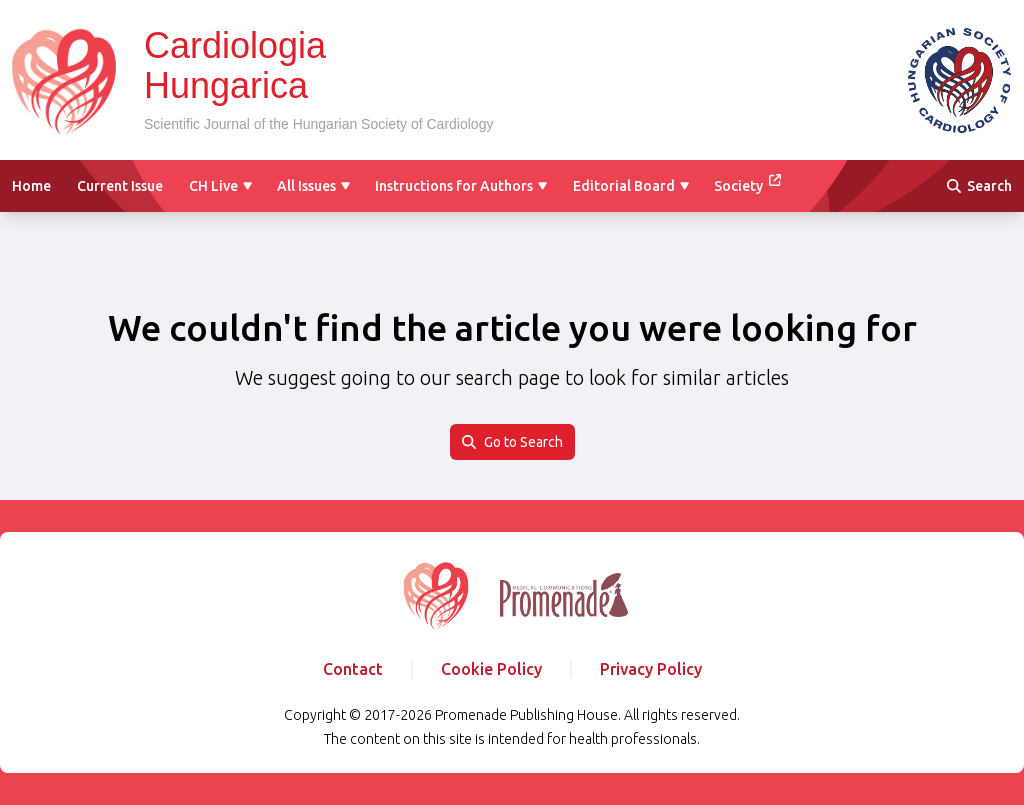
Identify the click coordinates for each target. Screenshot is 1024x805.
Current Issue (120, 186)
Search (979, 186)
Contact (353, 669)
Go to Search (512, 442)
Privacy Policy (651, 669)
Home (31, 186)
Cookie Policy (491, 669)
